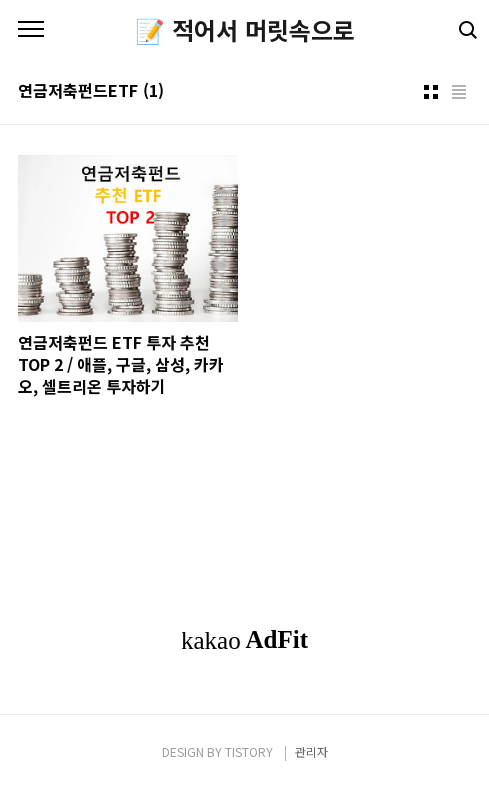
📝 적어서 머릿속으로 (245, 30)
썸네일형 (431, 92)
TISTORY (249, 751)
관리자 (311, 751)
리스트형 (459, 92)
